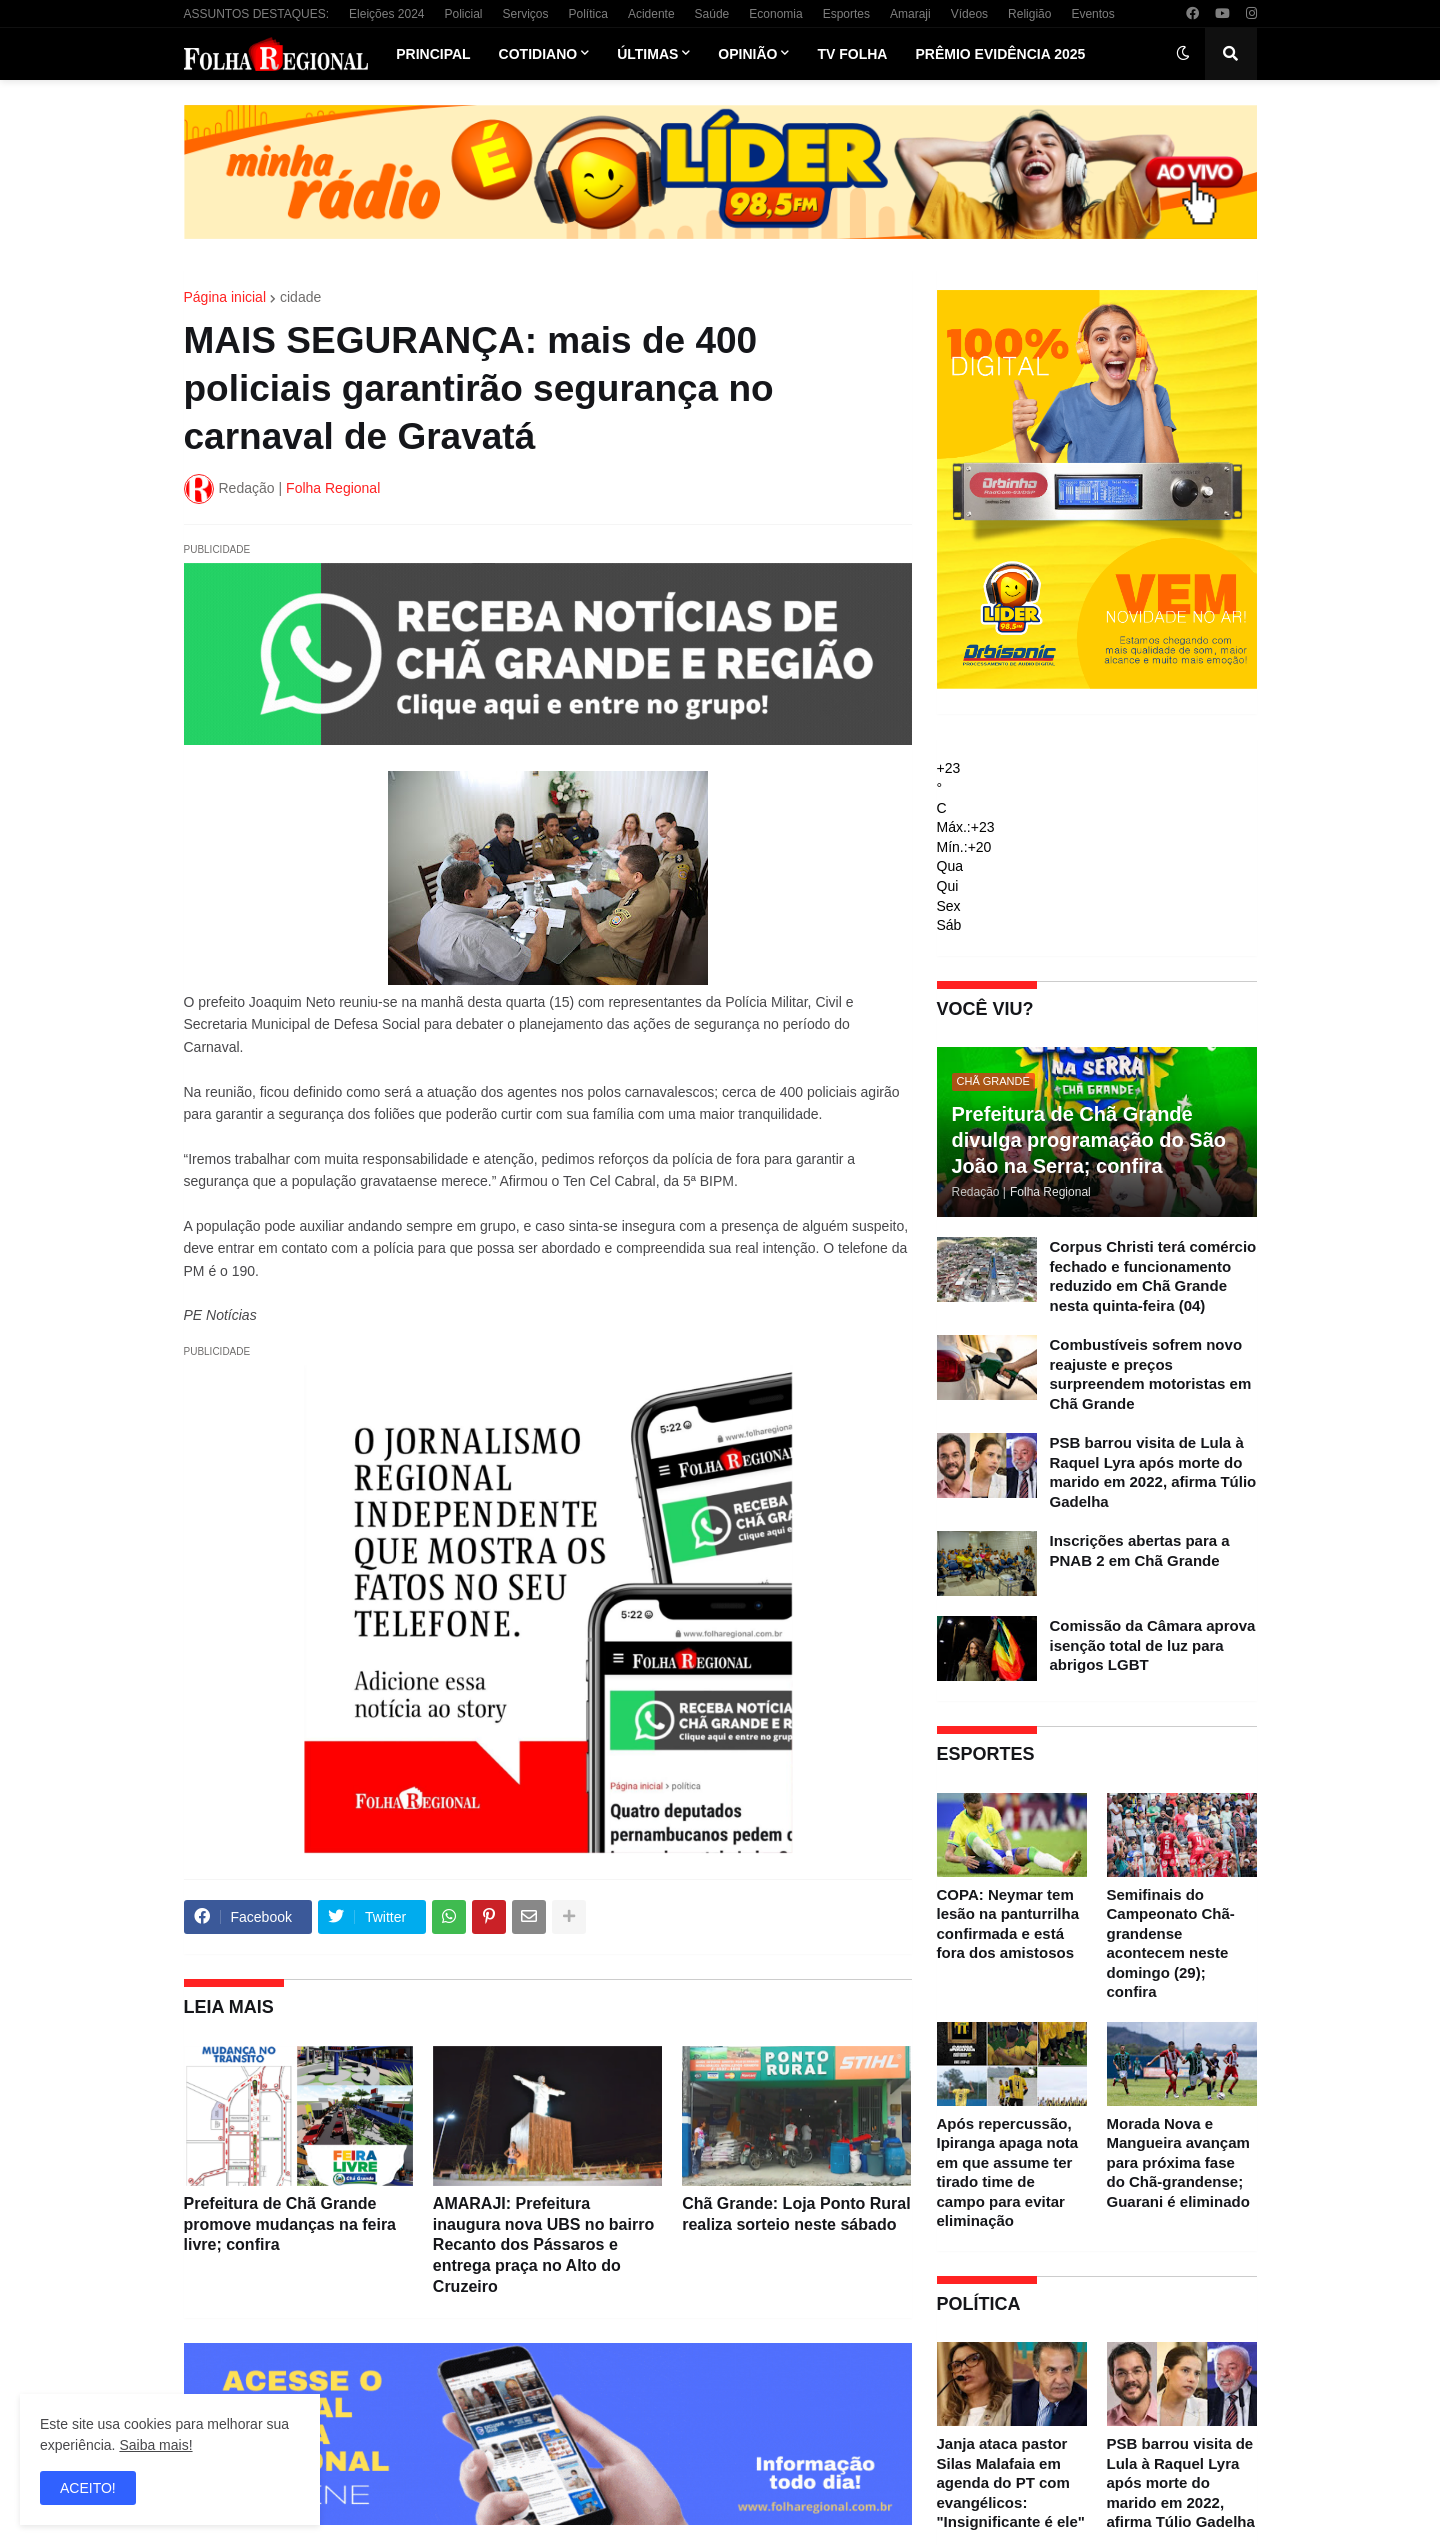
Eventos (1092, 14)
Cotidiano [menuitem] (538, 54)
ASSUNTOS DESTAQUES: (257, 14)
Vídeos (969, 14)
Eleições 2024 (386, 14)
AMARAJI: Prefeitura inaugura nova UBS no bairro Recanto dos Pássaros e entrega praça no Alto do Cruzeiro (543, 2245)
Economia (775, 14)
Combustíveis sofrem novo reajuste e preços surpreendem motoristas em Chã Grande (1151, 1374)
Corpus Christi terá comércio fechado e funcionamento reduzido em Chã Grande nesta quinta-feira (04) (1153, 1276)
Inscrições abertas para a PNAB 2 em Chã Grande (1140, 1550)
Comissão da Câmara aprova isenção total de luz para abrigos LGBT (1153, 1645)
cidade (300, 297)
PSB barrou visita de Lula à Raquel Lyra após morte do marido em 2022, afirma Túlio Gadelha (1153, 1472)
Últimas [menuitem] (647, 54)
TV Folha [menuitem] (852, 54)
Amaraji (910, 14)
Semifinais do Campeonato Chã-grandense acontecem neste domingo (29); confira (1171, 1943)
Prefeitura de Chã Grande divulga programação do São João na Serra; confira (1089, 1140)
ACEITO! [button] (88, 2488)
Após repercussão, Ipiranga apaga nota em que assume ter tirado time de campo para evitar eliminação (1008, 2172)
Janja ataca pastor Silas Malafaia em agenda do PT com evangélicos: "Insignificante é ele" (1011, 2482)
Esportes (846, 14)
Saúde (712, 14)
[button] (1183, 54)
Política (588, 14)
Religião (1029, 14)
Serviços (526, 14)
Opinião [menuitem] (747, 54)
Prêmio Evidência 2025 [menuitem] (1000, 54)
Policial (463, 14)
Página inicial (225, 297)
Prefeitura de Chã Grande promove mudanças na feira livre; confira (290, 2224)
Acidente (651, 14)
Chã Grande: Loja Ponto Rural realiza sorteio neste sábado (796, 2214)
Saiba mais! (155, 2445)
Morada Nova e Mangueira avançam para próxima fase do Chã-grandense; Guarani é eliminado (1178, 2162)
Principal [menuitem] (433, 54)
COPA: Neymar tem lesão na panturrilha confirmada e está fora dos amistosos (1008, 1924)
